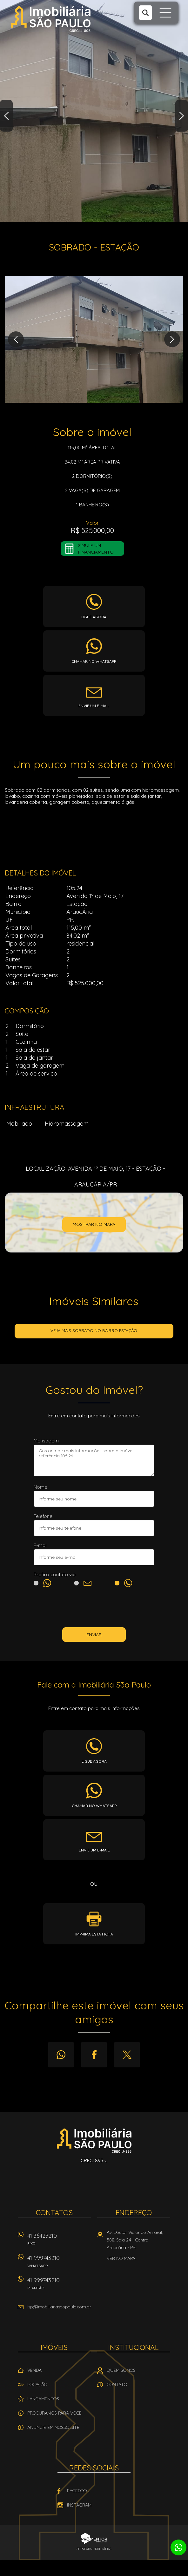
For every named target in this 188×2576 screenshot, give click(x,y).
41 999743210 (59, 2263)
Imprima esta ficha (94, 1934)
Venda (34, 2370)
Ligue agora (93, 617)
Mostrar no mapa (94, 1224)
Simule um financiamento (96, 549)
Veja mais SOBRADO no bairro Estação (93, 1330)
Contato (117, 2384)
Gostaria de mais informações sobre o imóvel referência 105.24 (94, 1460)
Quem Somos (121, 2370)
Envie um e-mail (93, 705)
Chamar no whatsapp (93, 661)
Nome (40, 1487)
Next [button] (181, 116)
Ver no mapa (121, 2258)
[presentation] (94, 1608)
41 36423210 (59, 2241)
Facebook (94, 2054)
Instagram (79, 2505)
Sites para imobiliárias (94, 2549)
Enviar (94, 1634)
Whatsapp (61, 2054)
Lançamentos (43, 2399)
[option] (94, 111)
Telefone (43, 1516)
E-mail (40, 1545)
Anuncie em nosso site (53, 2427)
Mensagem (46, 1441)
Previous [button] (6, 116)
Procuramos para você (54, 2413)
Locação (37, 2384)
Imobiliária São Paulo (94, 2140)
